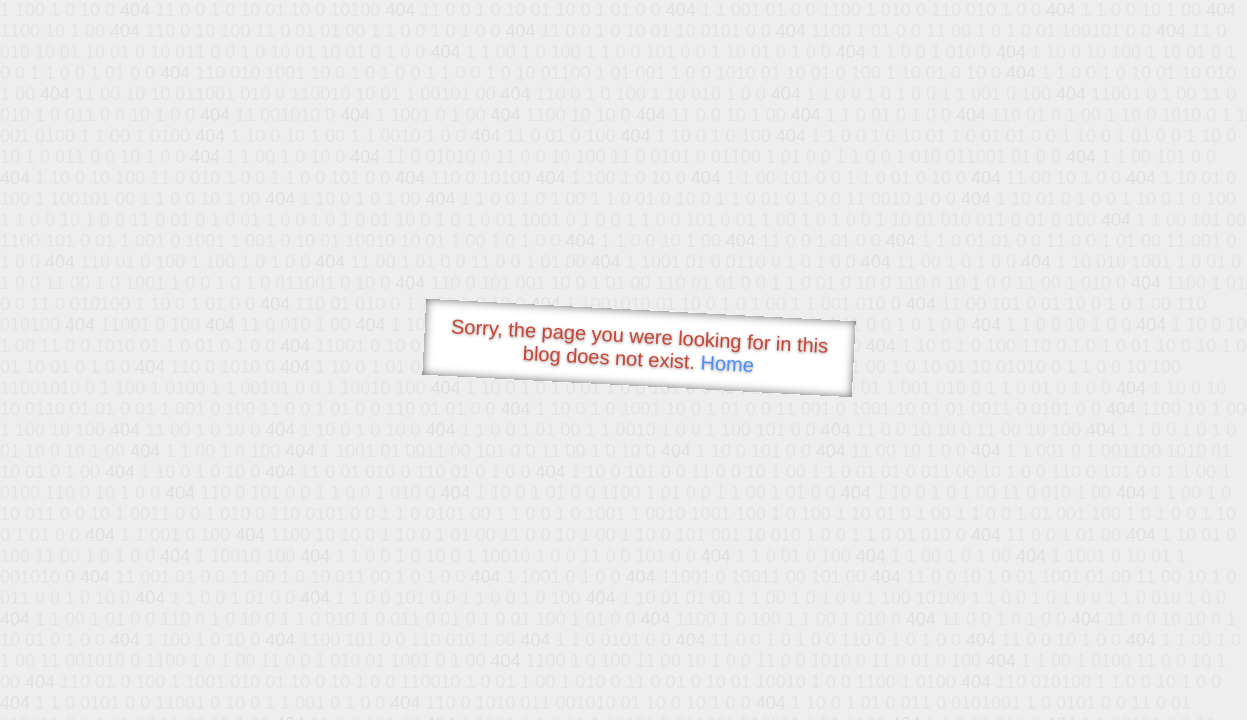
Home (727, 363)
